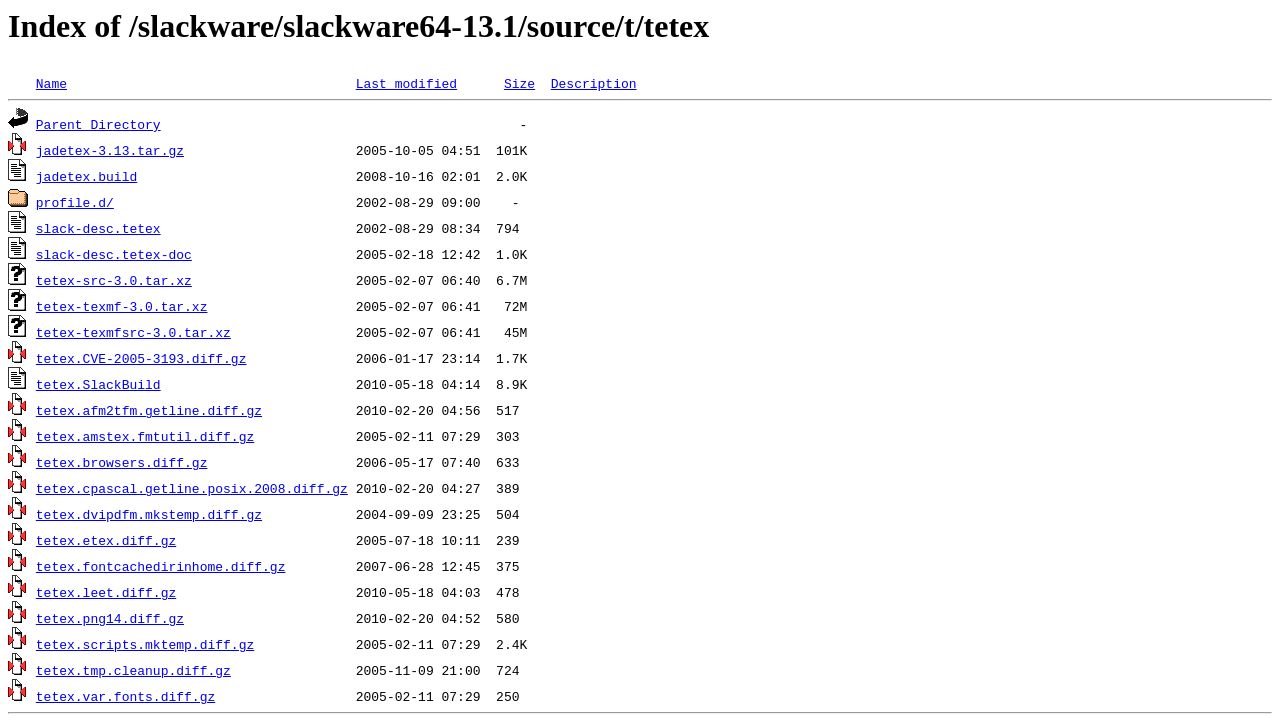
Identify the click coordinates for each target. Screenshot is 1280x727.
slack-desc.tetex (98, 228)
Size (519, 83)
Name (51, 83)
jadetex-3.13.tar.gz (110, 150)
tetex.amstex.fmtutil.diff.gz (145, 436)
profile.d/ (75, 202)
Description (594, 83)
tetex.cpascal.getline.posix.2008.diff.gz (192, 488)
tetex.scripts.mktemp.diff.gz (145, 644)
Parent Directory (98, 124)
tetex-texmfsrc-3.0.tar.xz (133, 332)
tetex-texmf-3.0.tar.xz (122, 306)
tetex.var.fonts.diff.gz (125, 696)
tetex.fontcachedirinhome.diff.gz (161, 566)
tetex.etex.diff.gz (106, 540)
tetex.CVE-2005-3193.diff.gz (141, 358)
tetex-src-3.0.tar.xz (114, 280)
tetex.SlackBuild (98, 384)
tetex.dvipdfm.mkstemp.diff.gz (149, 514)
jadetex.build (86, 176)
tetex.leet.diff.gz (106, 592)
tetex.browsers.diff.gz (122, 462)
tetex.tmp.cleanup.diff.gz (133, 670)
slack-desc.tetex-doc (114, 254)
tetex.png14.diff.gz (110, 618)
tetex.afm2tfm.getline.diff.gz (149, 410)
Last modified (406, 83)
